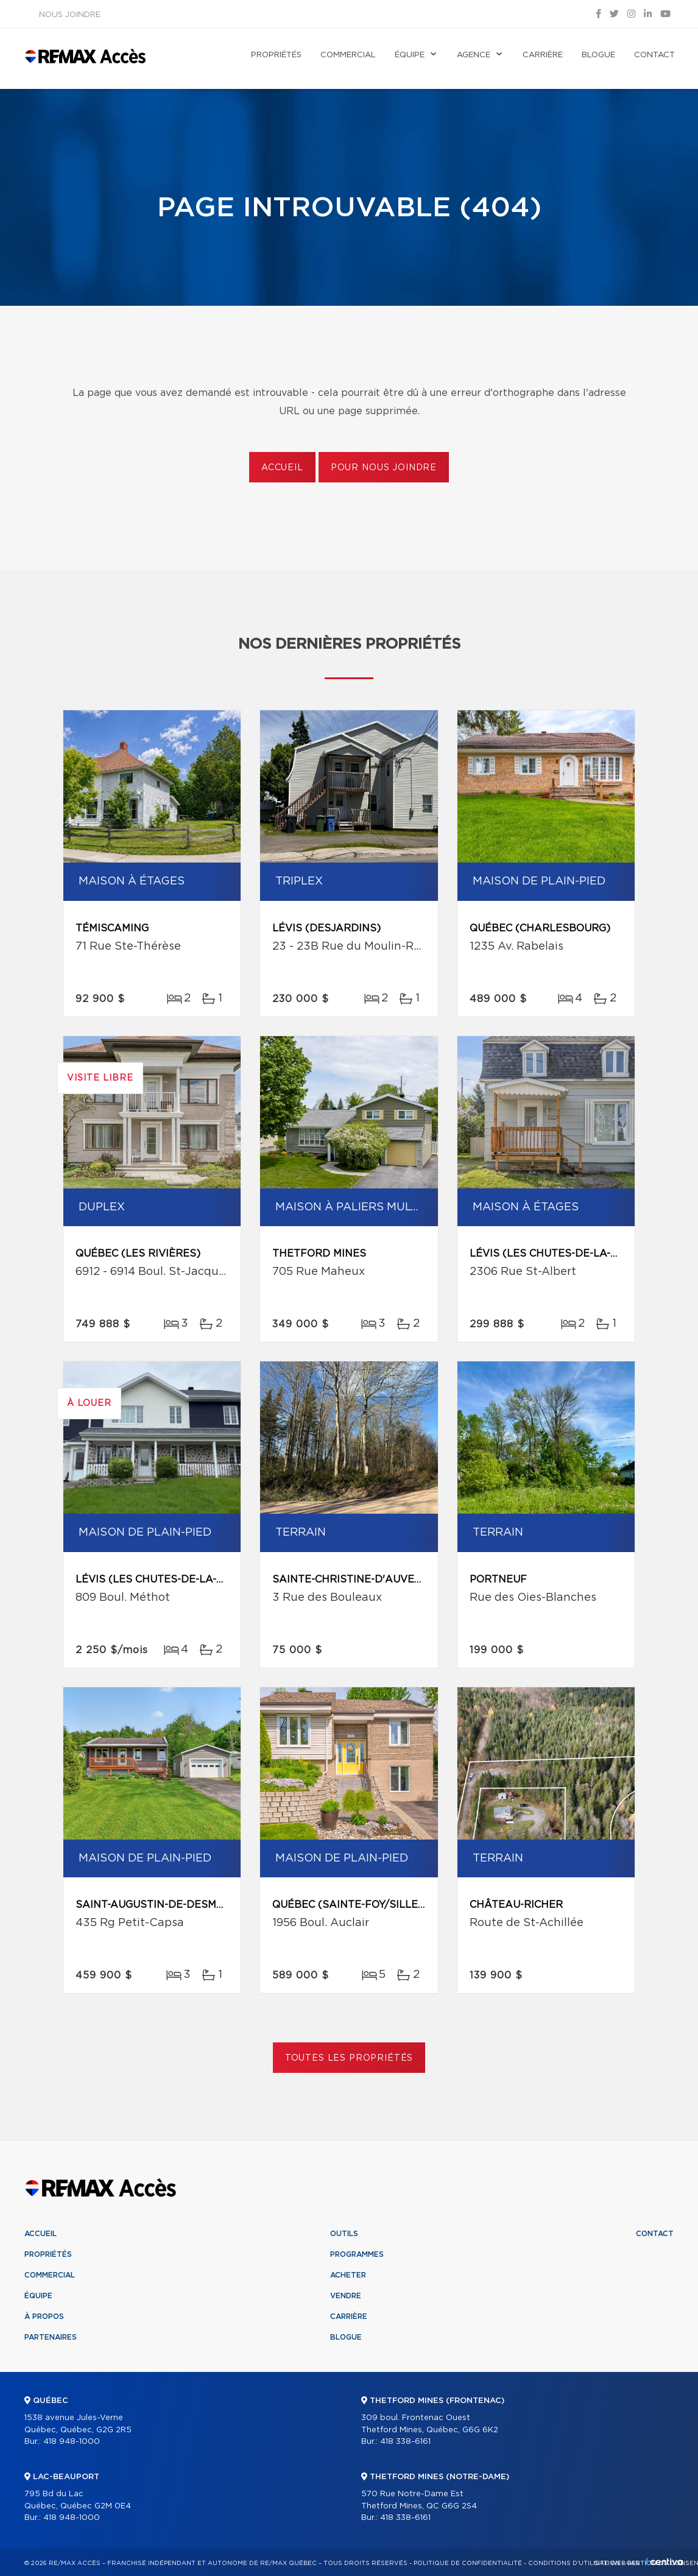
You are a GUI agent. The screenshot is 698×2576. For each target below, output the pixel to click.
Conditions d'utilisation (574, 2563)
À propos (44, 2316)
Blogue (598, 55)
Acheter (348, 2275)
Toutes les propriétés (349, 2058)
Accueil (282, 468)
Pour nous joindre (384, 468)
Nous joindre (69, 15)
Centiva (663, 2562)
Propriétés (276, 55)
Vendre (345, 2295)
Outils (344, 2233)
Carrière (543, 55)
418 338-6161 (405, 2442)
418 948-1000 (71, 2442)
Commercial (348, 55)
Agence (473, 55)
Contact (654, 55)
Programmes (357, 2254)
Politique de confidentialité (468, 2563)
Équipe (410, 55)
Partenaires (50, 2337)
